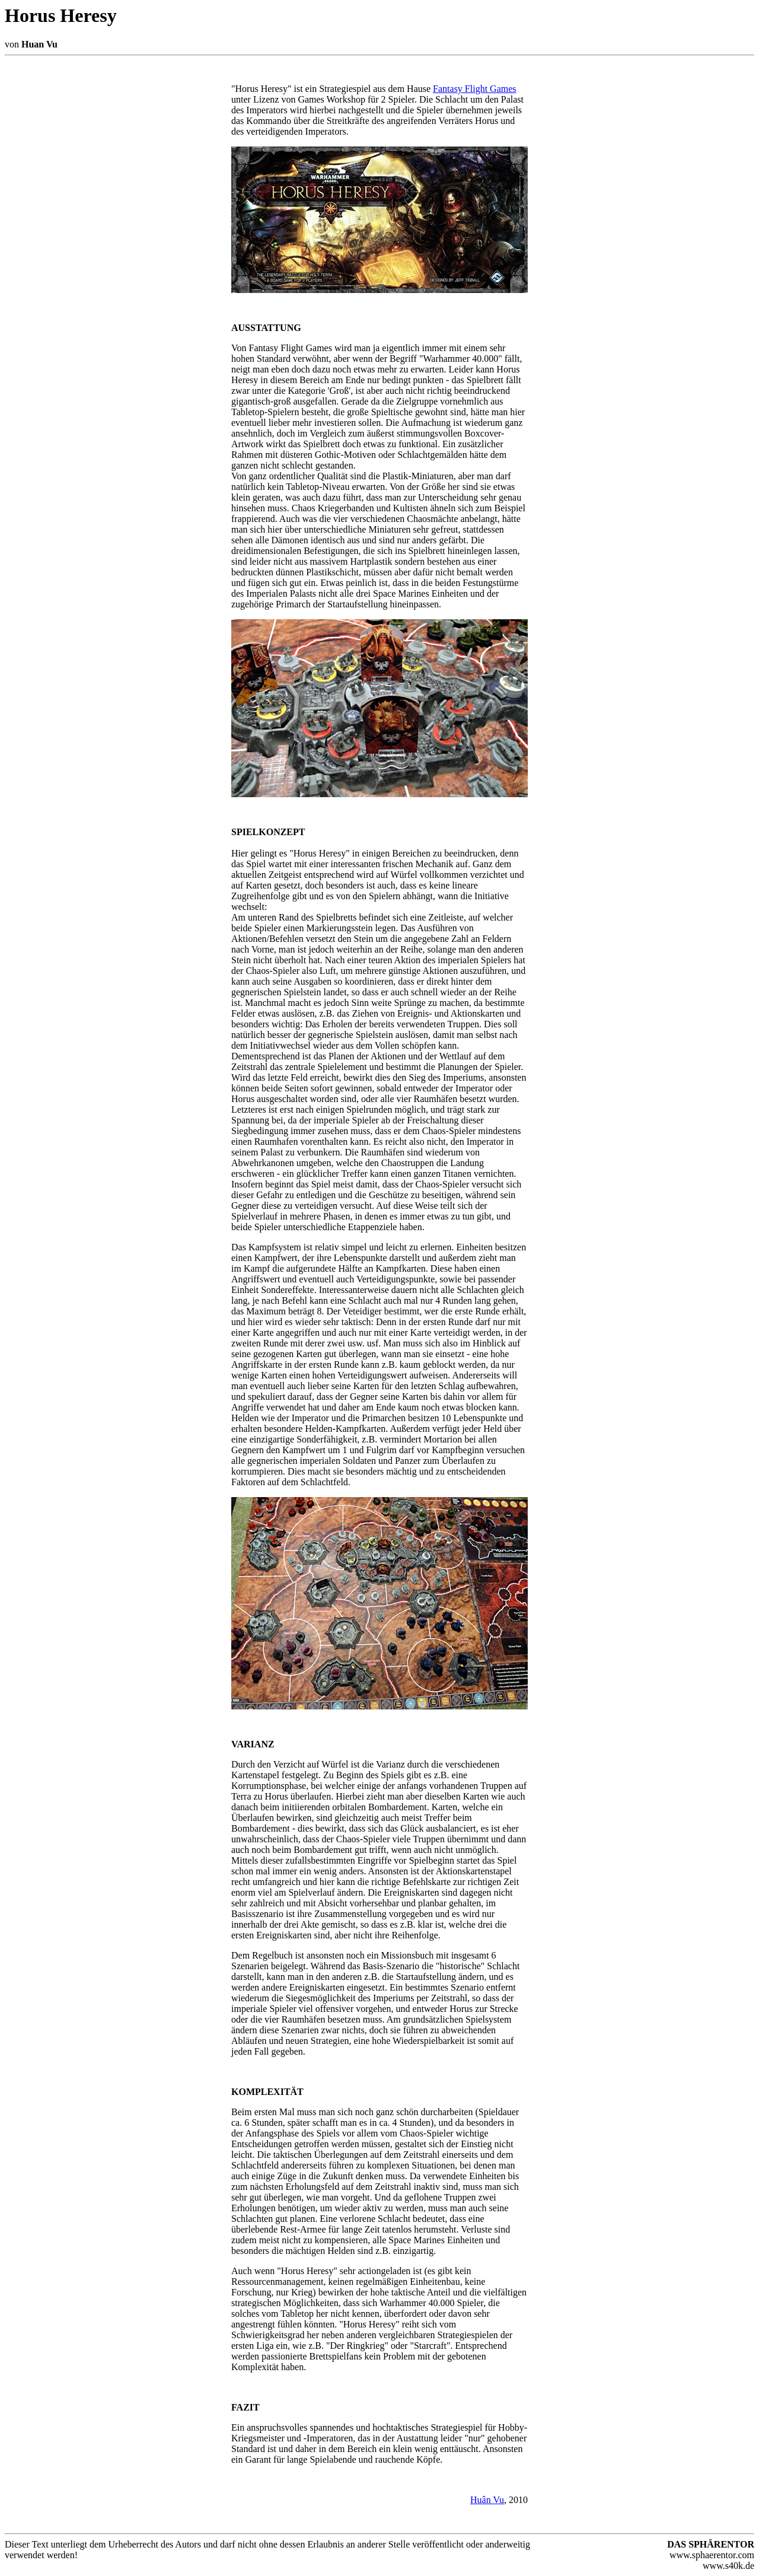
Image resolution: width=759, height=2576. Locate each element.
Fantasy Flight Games (474, 89)
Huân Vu (487, 2500)
